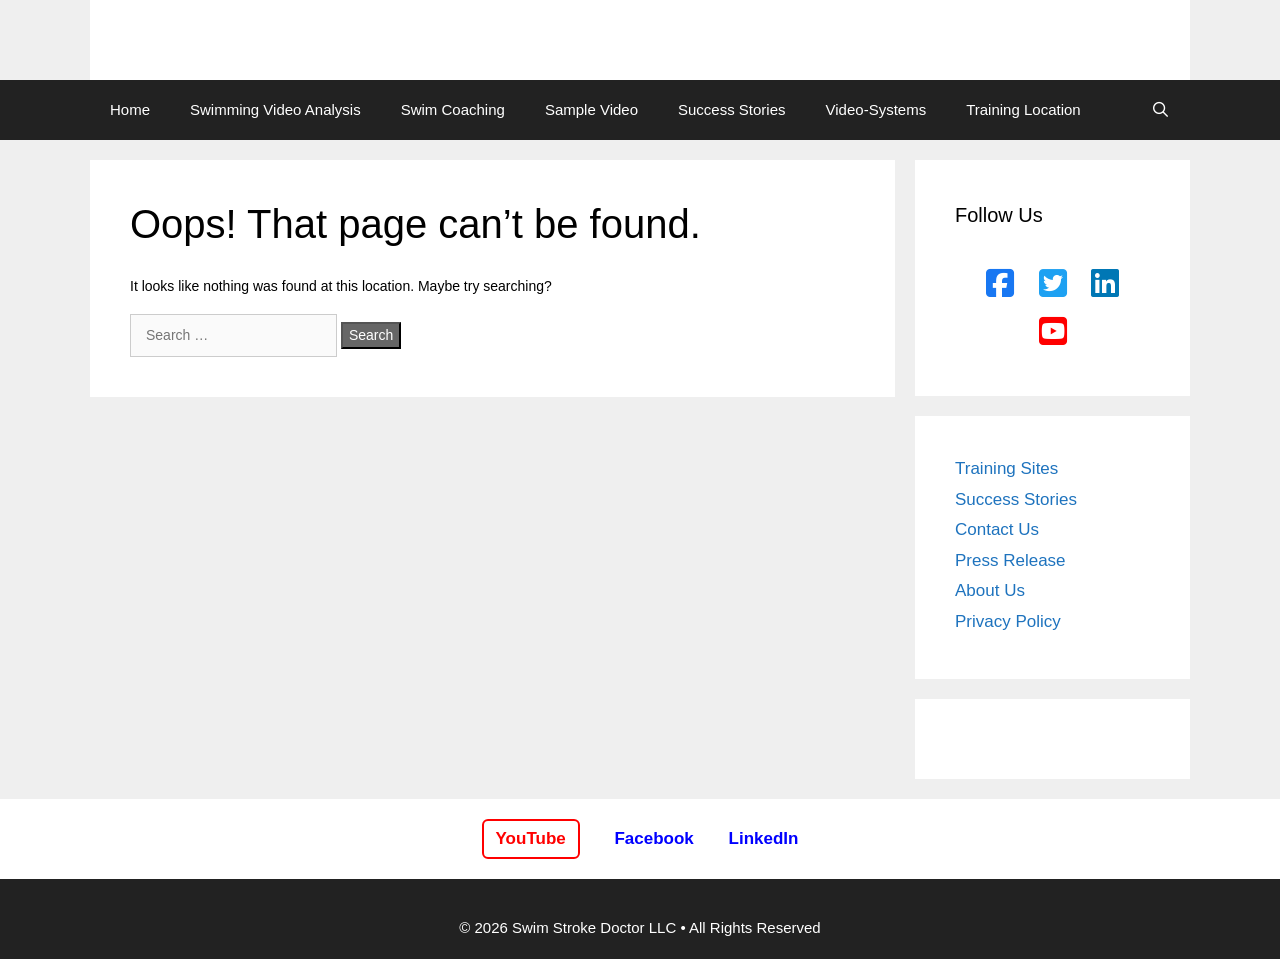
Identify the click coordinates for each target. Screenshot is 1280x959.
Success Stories (732, 109)
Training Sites (1006, 468)
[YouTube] (1053, 332)
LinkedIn (764, 838)
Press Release (1010, 560)
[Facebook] (1000, 284)
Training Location (1023, 109)
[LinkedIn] (1105, 284)
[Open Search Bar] (1160, 110)
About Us (990, 590)
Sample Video (591, 109)
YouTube (531, 838)
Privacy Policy (1008, 621)
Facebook (653, 838)
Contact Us (997, 529)
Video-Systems (876, 109)
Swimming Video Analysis (275, 109)
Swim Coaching (453, 109)
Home (130, 109)
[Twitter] (1053, 284)
